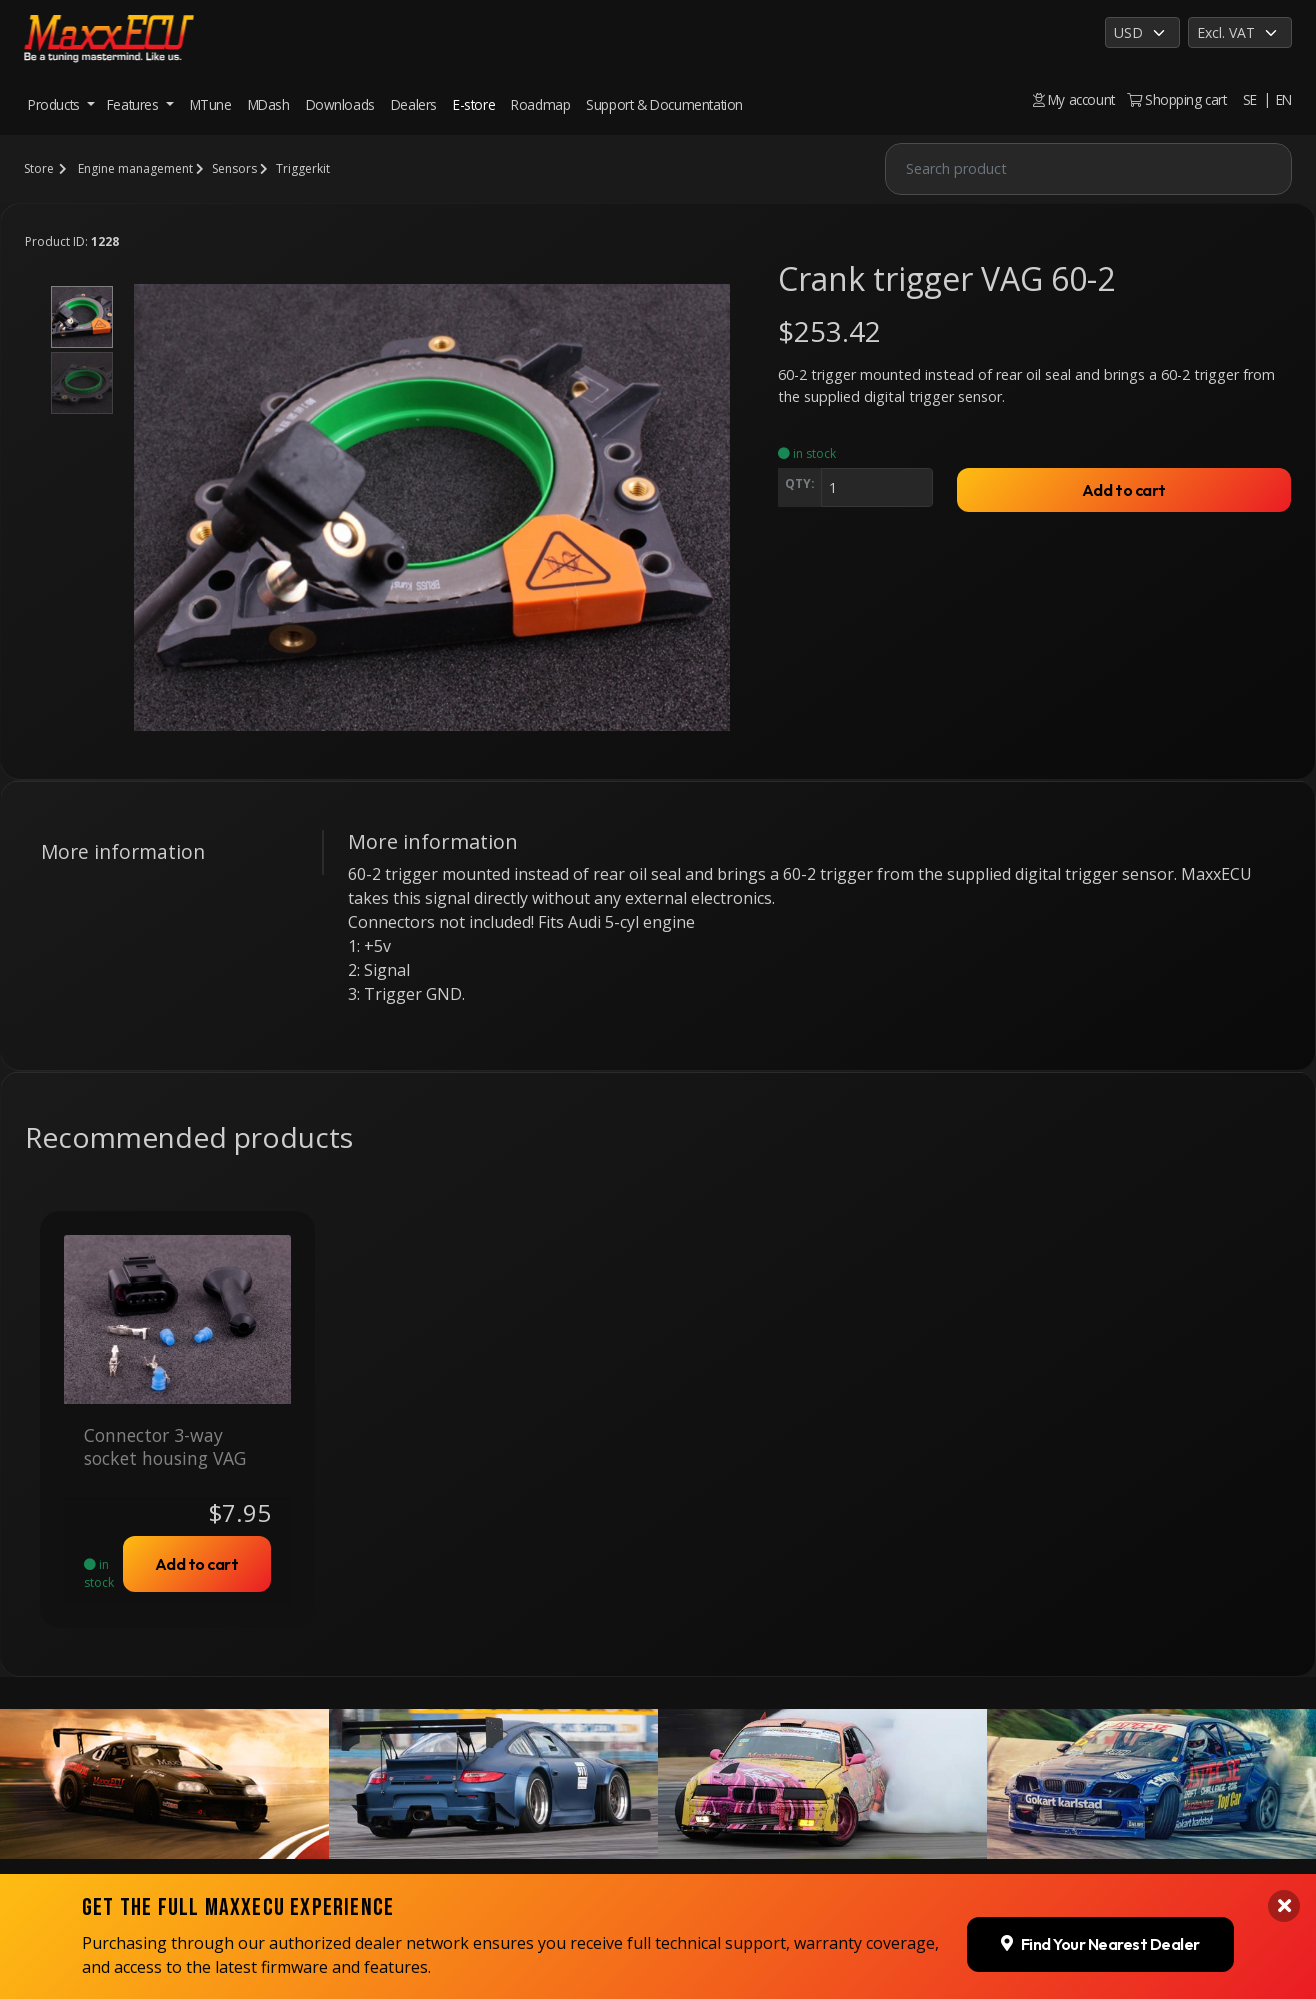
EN (1284, 99)
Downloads (340, 104)
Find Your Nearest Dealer (1100, 1790)
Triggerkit (303, 168)
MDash (269, 104)
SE (1250, 99)
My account (1074, 99)
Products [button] (55, 104)
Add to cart (1124, 490)
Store (39, 168)
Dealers (414, 104)
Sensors (234, 168)
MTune (211, 104)
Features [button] (134, 104)
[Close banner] (1284, 1753)
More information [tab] (123, 851)
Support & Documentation (664, 104)
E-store (474, 104)
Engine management (135, 168)
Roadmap (540, 104)
